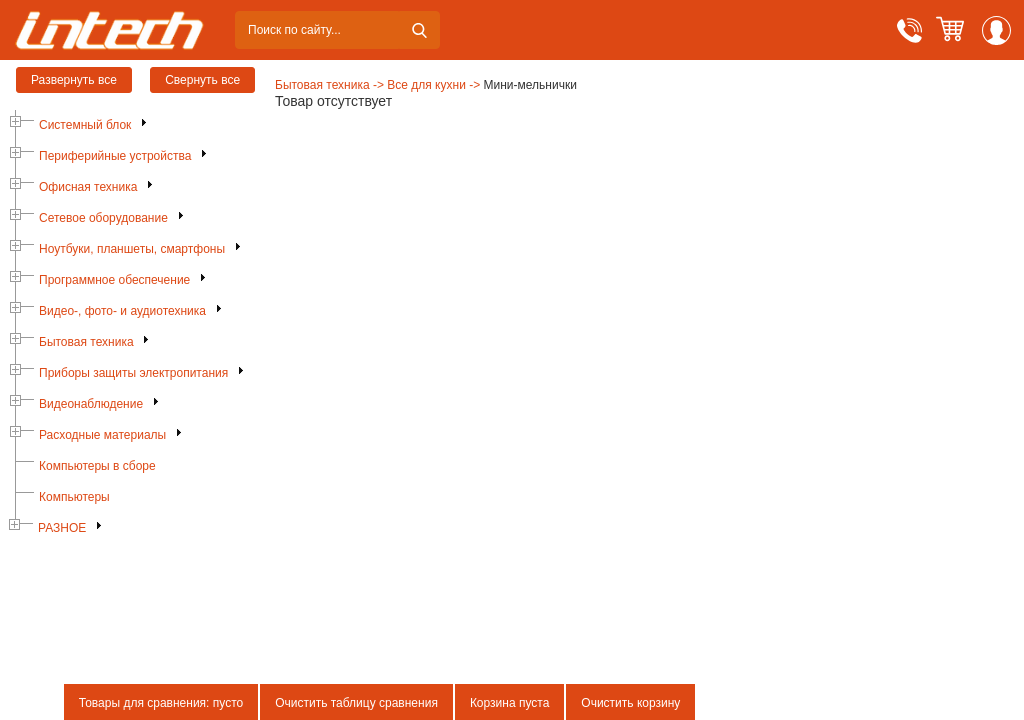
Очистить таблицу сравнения (356, 703)
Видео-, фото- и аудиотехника (122, 311)
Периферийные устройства (115, 156)
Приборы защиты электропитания (133, 373)
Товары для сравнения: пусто (161, 703)
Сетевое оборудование (103, 218)
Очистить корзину (630, 703)
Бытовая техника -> (329, 85)
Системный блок (85, 125)
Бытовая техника (86, 342)
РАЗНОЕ (62, 528)
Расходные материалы (102, 435)
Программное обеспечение (114, 280)
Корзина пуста (509, 703)
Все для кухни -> (433, 85)
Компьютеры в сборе (97, 466)
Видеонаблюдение (91, 404)
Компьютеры (74, 497)
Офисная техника (88, 187)
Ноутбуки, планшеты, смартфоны (132, 249)
